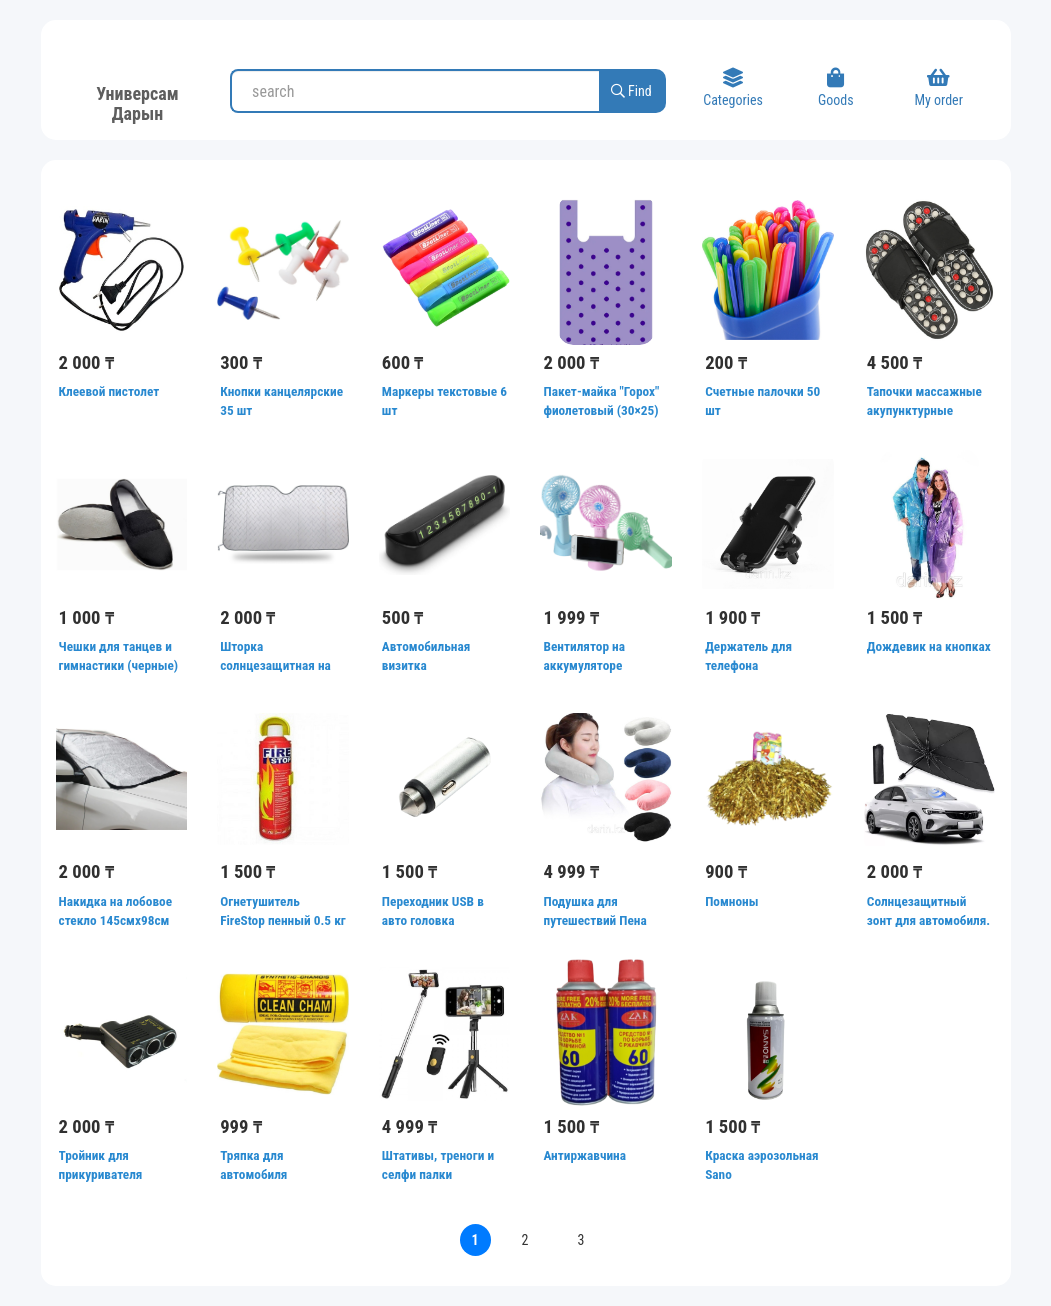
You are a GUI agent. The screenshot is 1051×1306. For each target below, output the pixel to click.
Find (631, 91)
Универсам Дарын (137, 101)
